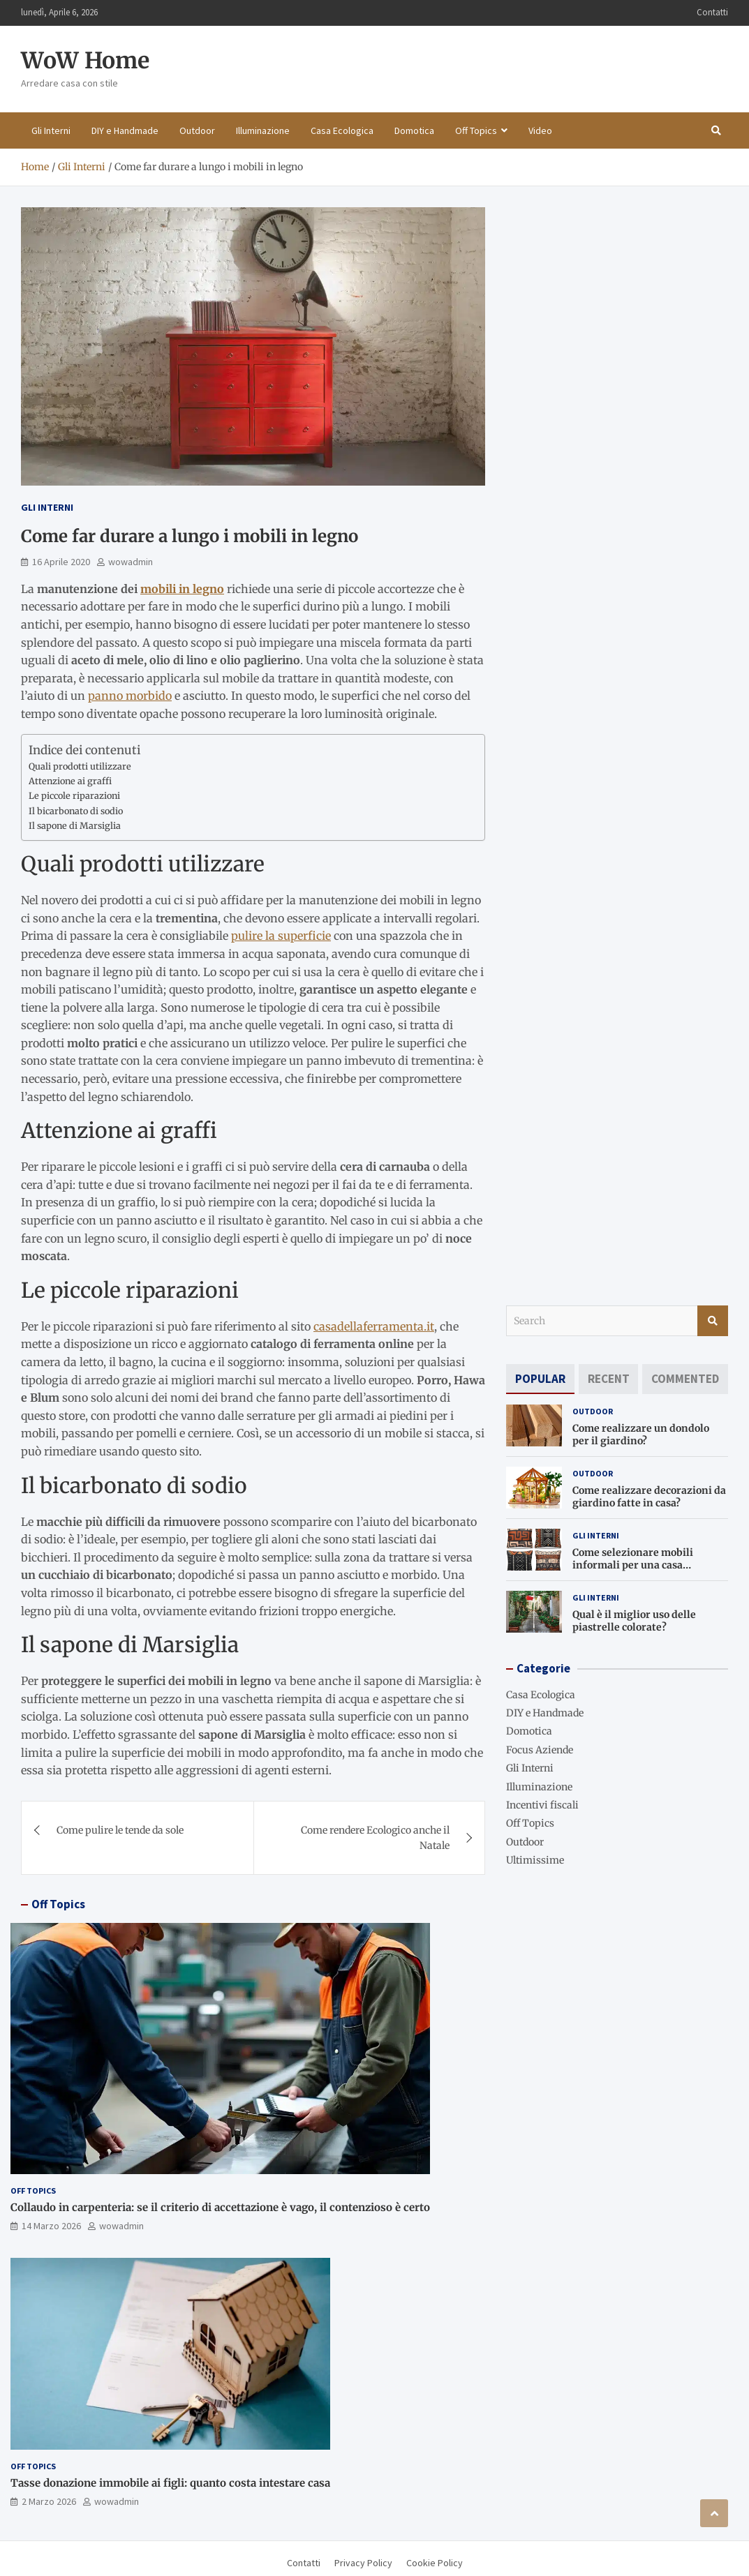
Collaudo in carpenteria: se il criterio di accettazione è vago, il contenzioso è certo (220, 2207)
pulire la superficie (281, 936)
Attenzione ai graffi (70, 781)
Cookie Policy (434, 2562)
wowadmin (130, 561)
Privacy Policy (363, 2562)
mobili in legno (182, 589)
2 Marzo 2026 (49, 2501)
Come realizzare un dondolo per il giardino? (640, 1434)
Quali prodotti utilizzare (80, 766)
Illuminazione (263, 130)
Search (712, 1320)
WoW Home (85, 61)
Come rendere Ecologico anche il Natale (375, 1838)
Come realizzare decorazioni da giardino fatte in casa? (649, 1496)
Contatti (712, 12)
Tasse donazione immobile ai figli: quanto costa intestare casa (170, 2482)
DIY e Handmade (124, 130)
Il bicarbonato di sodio (76, 811)
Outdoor (197, 130)
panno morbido (130, 696)
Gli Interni (51, 130)
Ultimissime (535, 1860)
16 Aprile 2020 (61, 561)
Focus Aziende (539, 1750)
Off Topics (476, 130)
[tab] (540, 1379)
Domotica (414, 130)
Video (540, 130)
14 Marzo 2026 (51, 2225)
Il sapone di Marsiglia (75, 826)
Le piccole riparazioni (74, 796)
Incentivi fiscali (542, 1805)
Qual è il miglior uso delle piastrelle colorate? (634, 1620)
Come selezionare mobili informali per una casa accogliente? (632, 1565)
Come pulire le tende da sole (120, 1830)
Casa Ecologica (342, 130)
